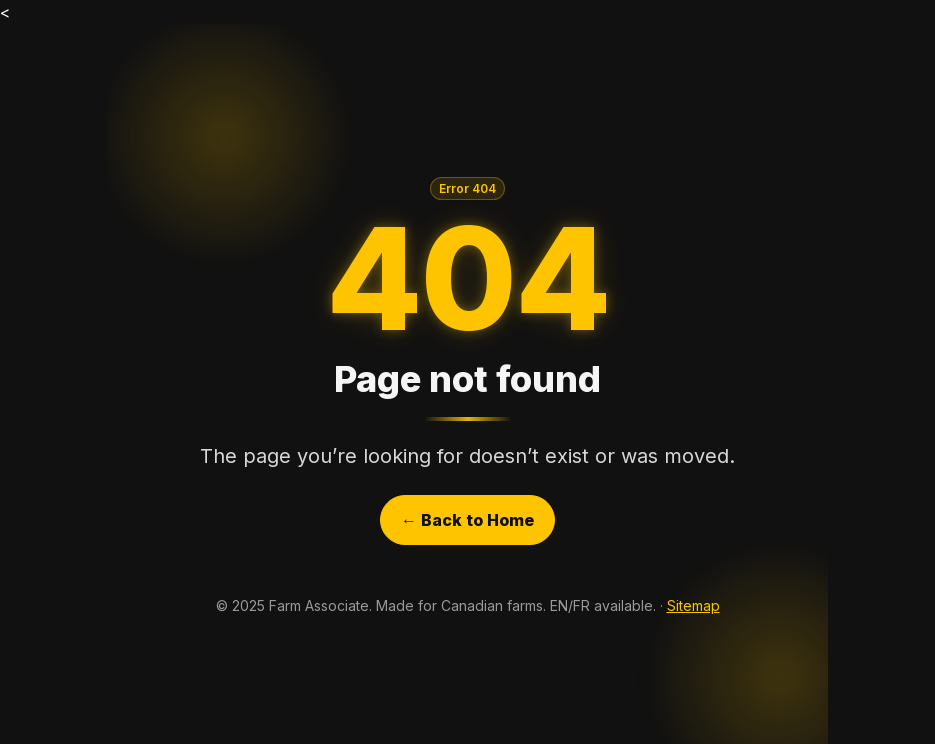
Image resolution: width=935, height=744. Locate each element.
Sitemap (693, 605)
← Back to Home (467, 520)
